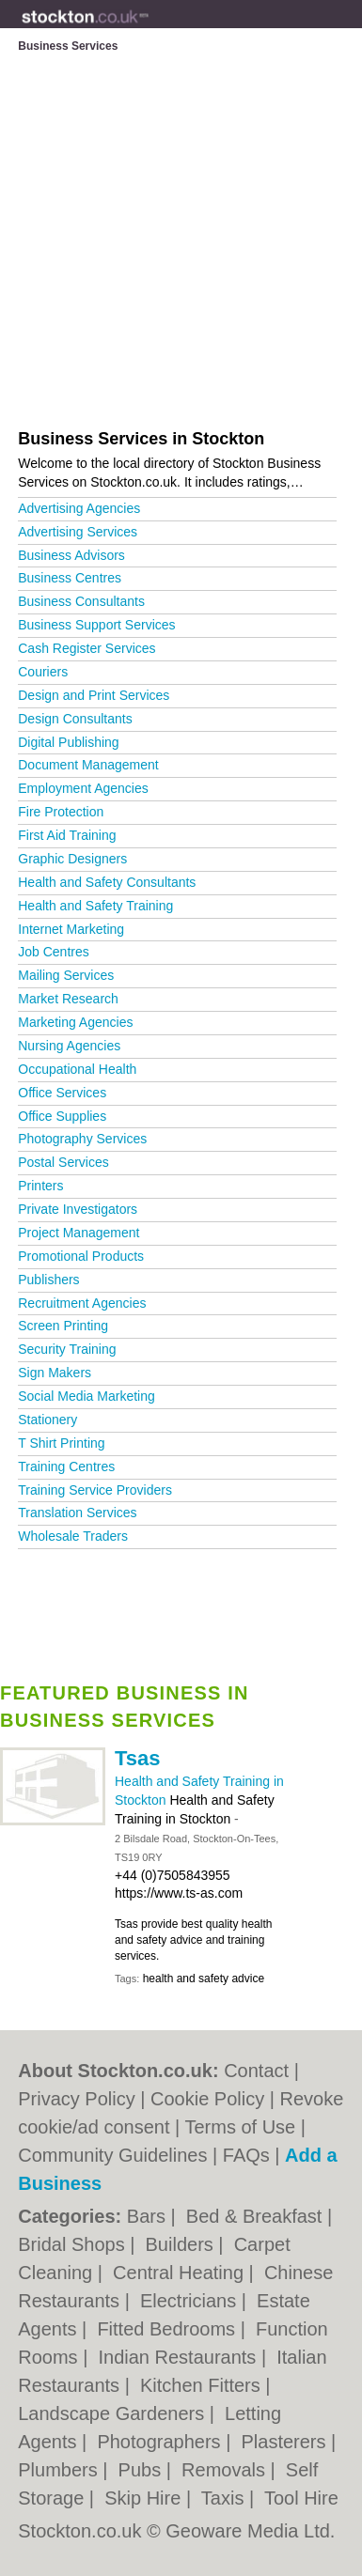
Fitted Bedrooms (168, 2329)
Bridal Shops (74, 2244)
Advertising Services (77, 531)
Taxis (225, 2498)
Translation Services (77, 1512)
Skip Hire (145, 2498)
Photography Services (82, 1138)
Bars (149, 2216)
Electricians (191, 2300)
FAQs (246, 2155)
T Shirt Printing (61, 1443)
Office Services (62, 1092)
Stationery (47, 1419)
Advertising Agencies (79, 508)
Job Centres (53, 951)
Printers (40, 1185)
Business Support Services (96, 624)
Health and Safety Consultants (107, 882)
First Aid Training (67, 835)
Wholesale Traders (73, 1536)
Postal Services (63, 1162)
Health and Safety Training (95, 905)
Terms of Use (239, 2127)
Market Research (68, 998)
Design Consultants (75, 718)
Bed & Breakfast (256, 2216)
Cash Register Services (86, 648)
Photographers (161, 2441)
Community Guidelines (112, 2155)
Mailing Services (66, 975)
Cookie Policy (207, 2098)
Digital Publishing (68, 742)
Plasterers (286, 2441)
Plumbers (60, 2470)
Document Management (88, 764)
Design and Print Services (93, 695)
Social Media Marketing (86, 1396)
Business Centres (69, 577)
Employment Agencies (83, 788)
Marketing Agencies (75, 1022)
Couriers (43, 671)
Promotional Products (81, 1256)
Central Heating (181, 2272)
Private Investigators (77, 1209)
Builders (182, 2244)
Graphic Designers (72, 858)
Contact (256, 2070)
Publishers (48, 1279)
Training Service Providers (95, 1489)
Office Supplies (62, 1116)
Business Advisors (71, 555)
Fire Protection (60, 811)
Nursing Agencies (69, 1045)
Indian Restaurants (179, 2357)
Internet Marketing (71, 929)
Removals (225, 2470)
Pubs (142, 2470)
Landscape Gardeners (113, 2413)
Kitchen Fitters (202, 2385)
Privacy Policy (76, 2098)
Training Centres (66, 1466)
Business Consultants (81, 601)
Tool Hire (301, 2498)
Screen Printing (63, 1325)
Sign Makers (54, 1372)
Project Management (78, 1232)
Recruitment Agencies (82, 1303)
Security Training (67, 1349)
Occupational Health (77, 1069)
